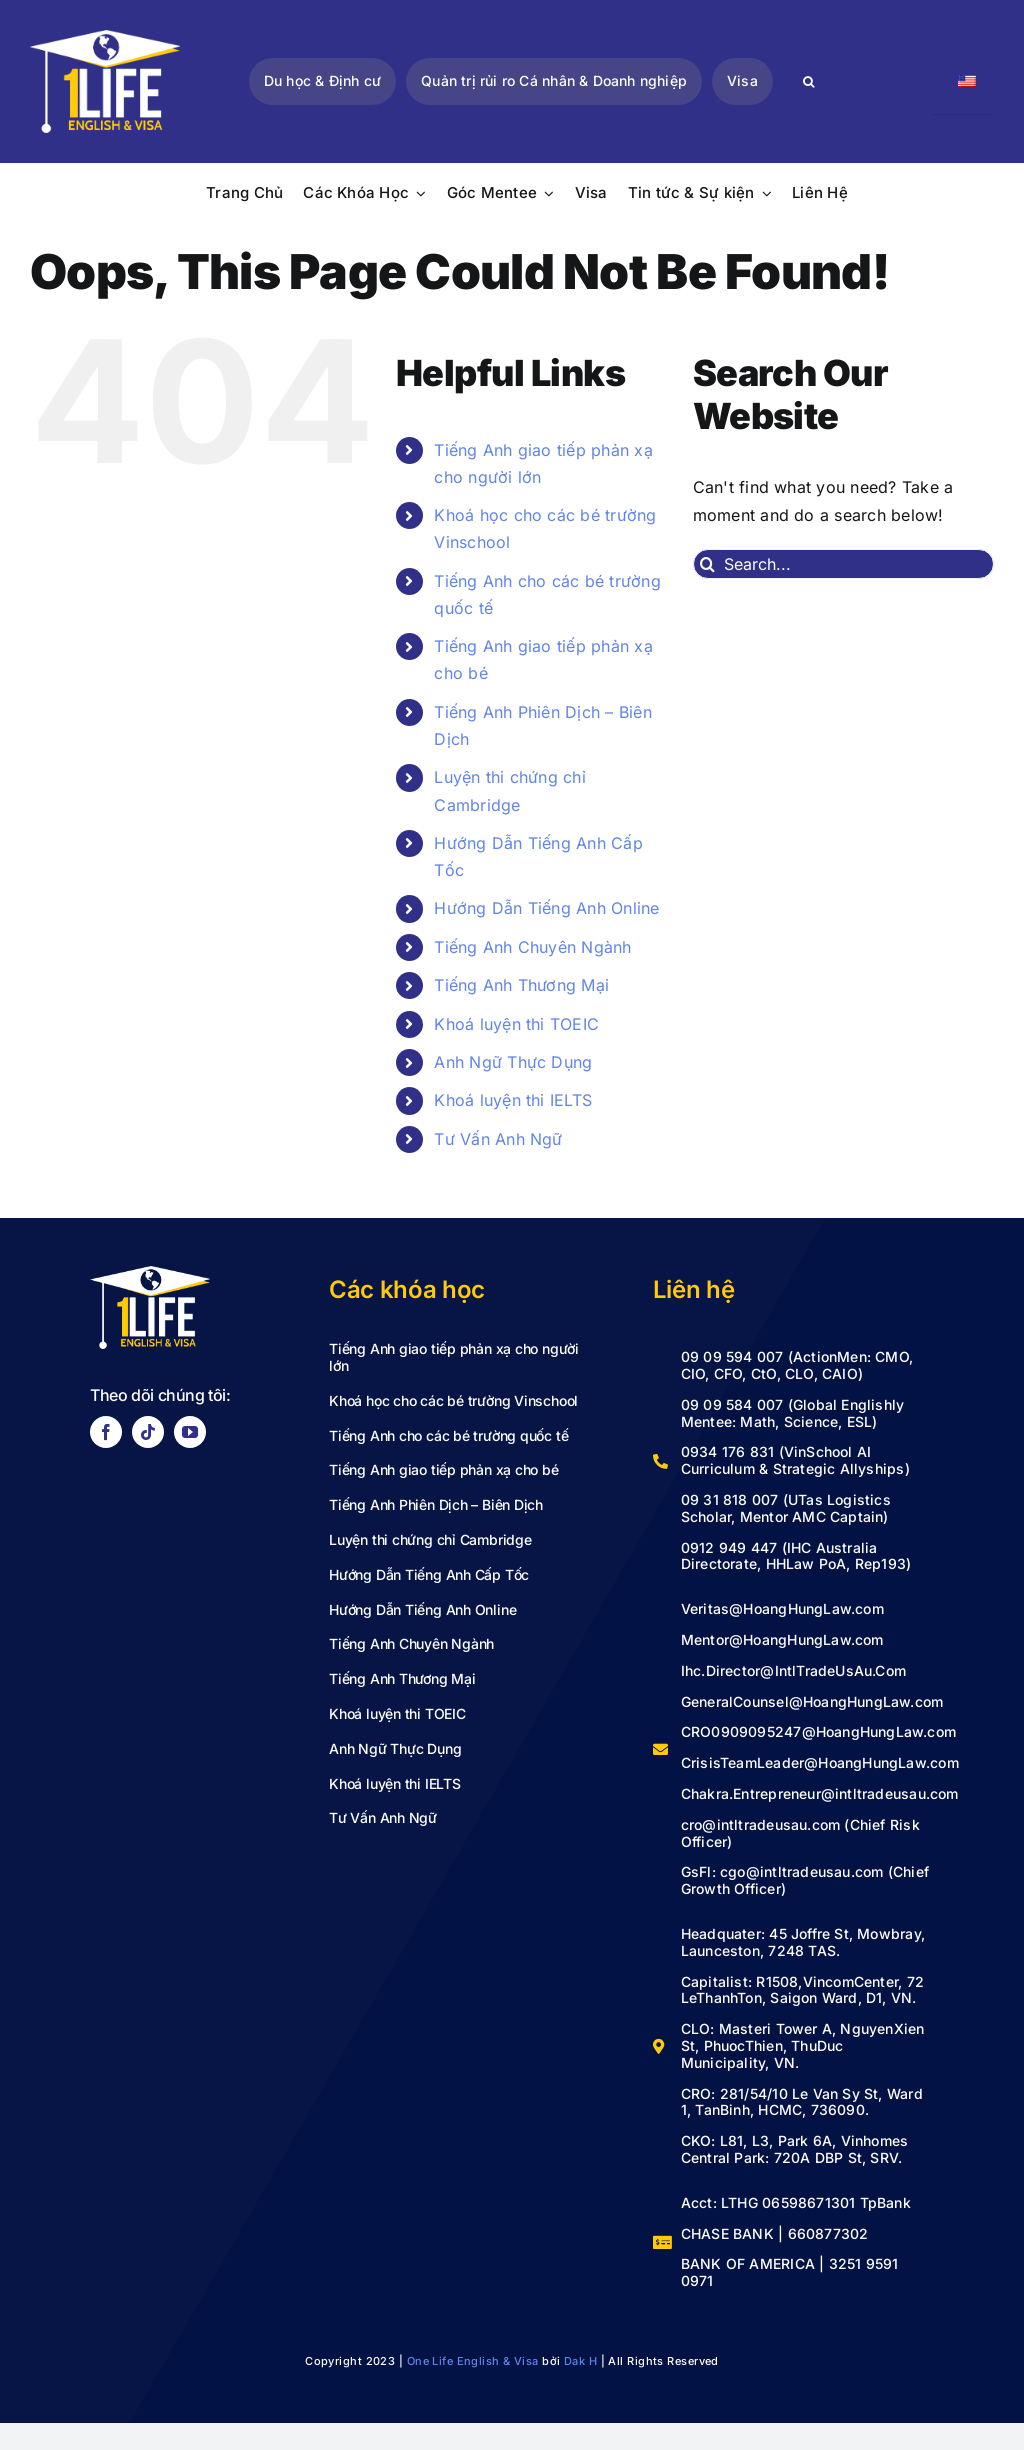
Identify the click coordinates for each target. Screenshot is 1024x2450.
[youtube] (190, 1432)
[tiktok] (148, 1432)
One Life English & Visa (473, 2361)
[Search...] (843, 564)
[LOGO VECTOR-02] (105, 38)
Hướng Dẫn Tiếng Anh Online (546, 908)
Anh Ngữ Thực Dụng (513, 1062)
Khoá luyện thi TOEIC (516, 1024)
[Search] (809, 82)
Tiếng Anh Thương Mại (521, 985)
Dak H (580, 2361)
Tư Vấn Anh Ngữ (498, 1139)
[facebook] (106, 1432)
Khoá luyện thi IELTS (513, 1100)
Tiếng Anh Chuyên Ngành (532, 947)
